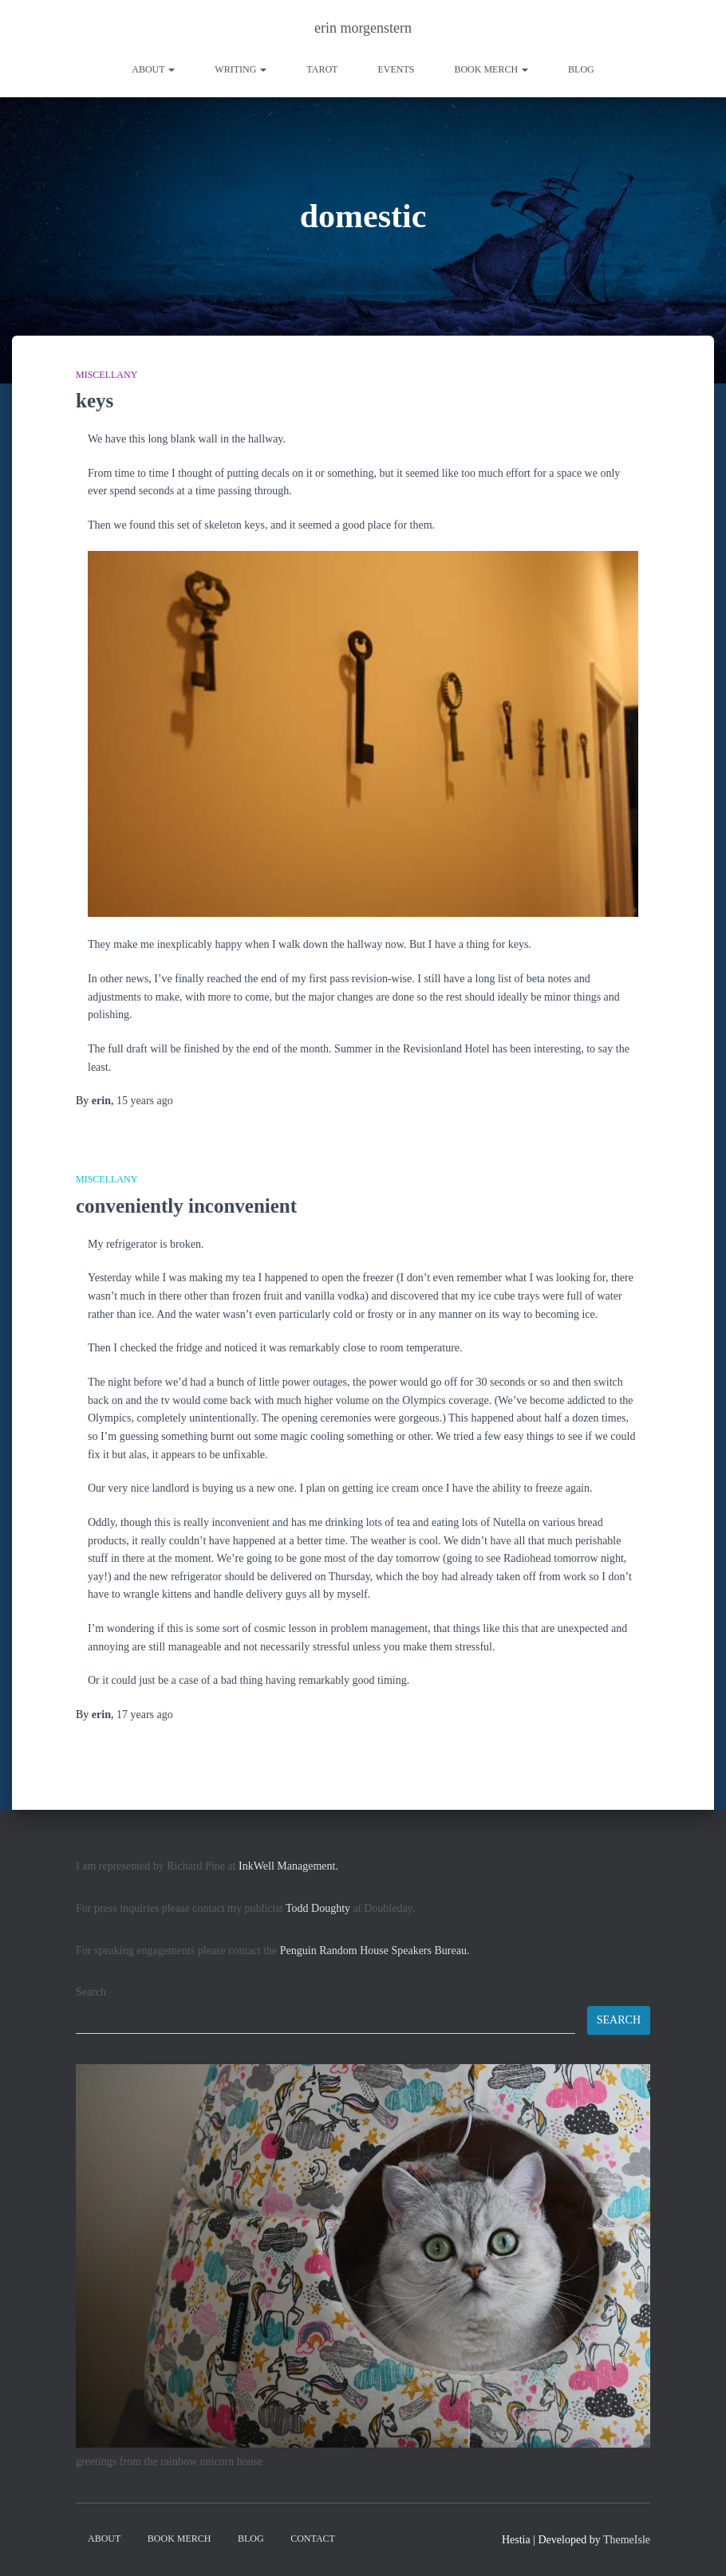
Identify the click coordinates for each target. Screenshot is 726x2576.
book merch (491, 69)
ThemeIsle (626, 2540)
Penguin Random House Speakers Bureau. (375, 1951)
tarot (321, 69)
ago (144, 1101)
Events (395, 69)
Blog (581, 69)
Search (91, 1992)
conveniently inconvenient (186, 1206)
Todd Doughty (318, 1908)
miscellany (106, 374)
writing (240, 69)
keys (94, 400)
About (153, 69)
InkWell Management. (288, 1866)
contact (312, 2538)
